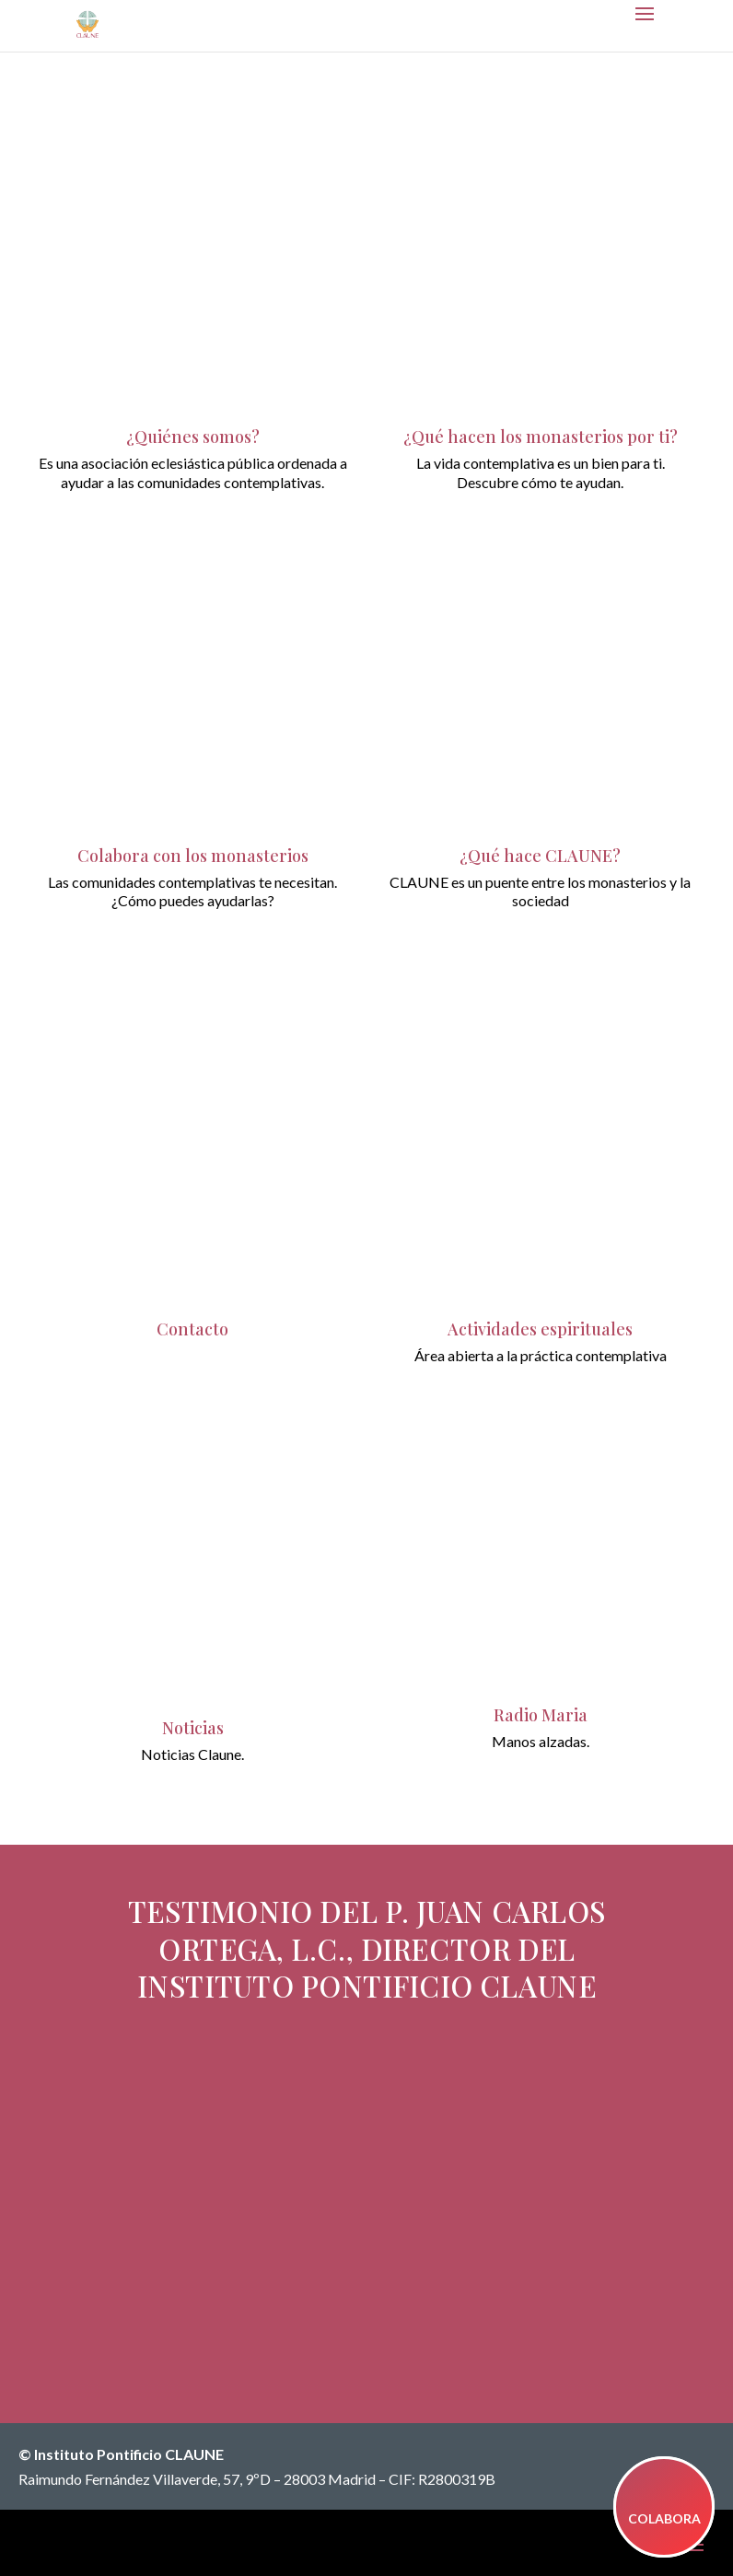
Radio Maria (541, 1715)
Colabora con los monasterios (192, 856)
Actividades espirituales (540, 1329)
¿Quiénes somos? (193, 436)
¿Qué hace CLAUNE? (540, 856)
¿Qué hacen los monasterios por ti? (540, 436)
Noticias (193, 1728)
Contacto (192, 1329)
